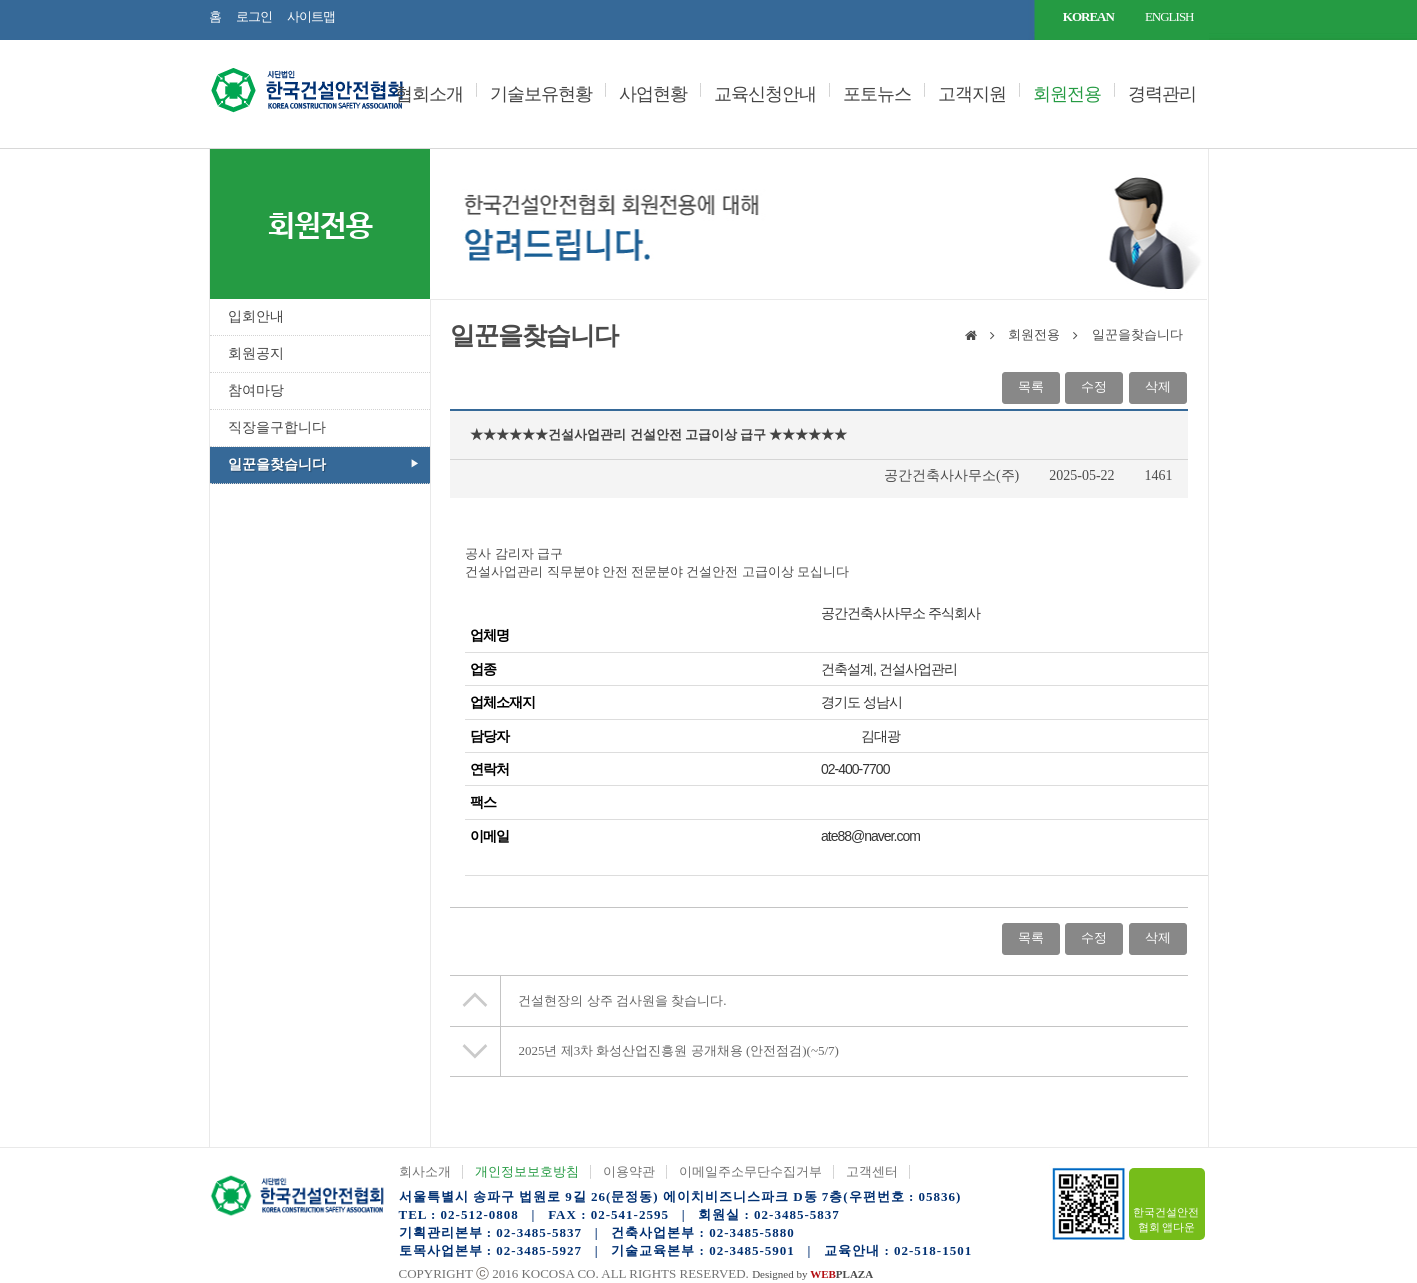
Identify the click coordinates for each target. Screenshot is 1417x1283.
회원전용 (1067, 94)
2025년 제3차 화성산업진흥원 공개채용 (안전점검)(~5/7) (678, 1050)
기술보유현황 (541, 94)
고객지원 (972, 94)
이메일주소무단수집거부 (750, 1171)
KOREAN (1088, 16)
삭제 (1158, 386)
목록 (1031, 386)
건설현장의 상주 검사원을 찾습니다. (622, 1000)
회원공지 (256, 353)
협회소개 (429, 94)
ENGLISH (1169, 16)
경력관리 (1162, 94)
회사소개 (425, 1171)
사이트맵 (311, 16)
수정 (1094, 386)
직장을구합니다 (277, 427)
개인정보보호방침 (527, 1171)
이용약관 (629, 1171)
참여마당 (256, 390)
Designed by (812, 1274)
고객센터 (872, 1171)
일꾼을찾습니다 (277, 464)
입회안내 (256, 316)
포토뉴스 (877, 94)
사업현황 (653, 94)
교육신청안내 (765, 94)
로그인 (254, 16)
